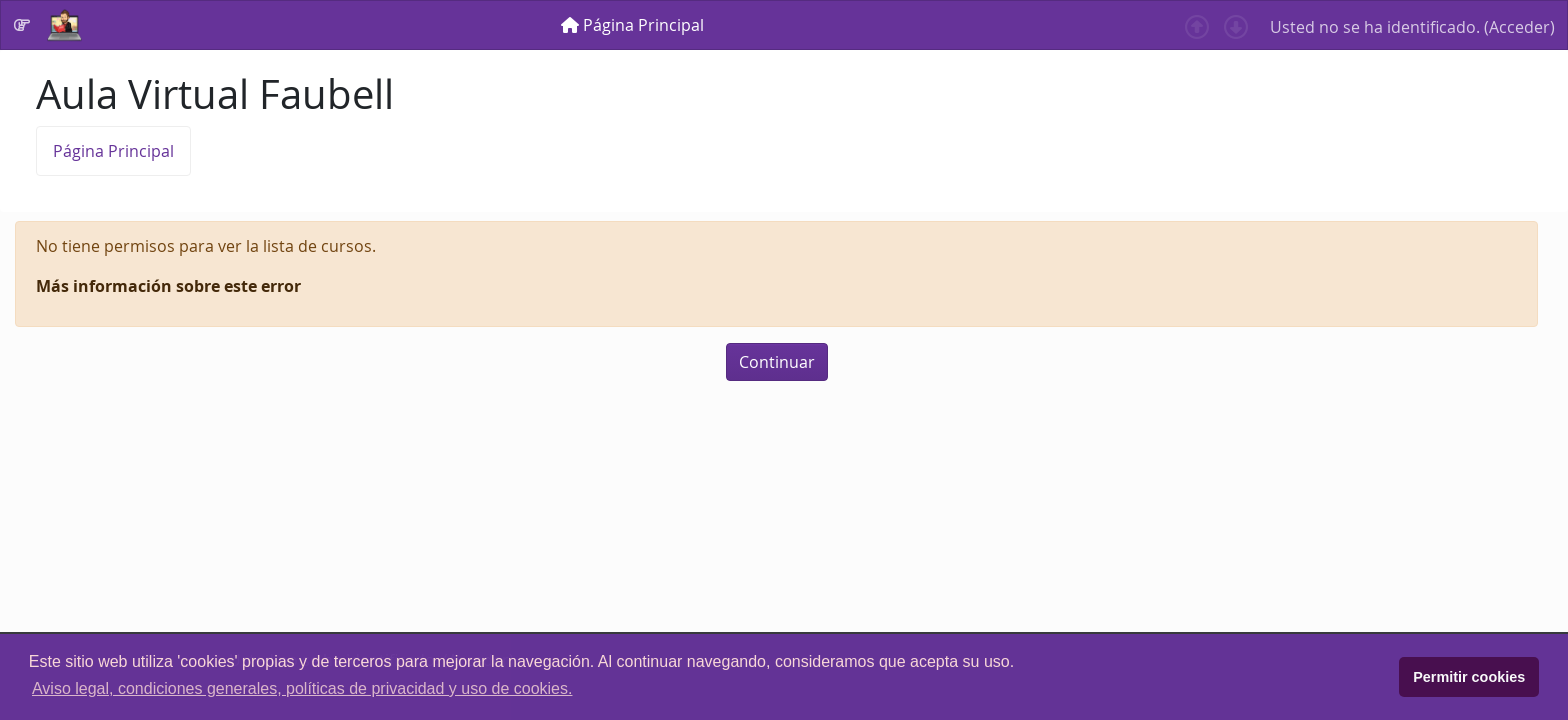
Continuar (777, 362)
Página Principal (113, 151)
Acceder (1519, 27)
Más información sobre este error (168, 286)
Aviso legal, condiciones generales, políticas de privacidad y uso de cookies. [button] (302, 688)
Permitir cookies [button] (1469, 677)
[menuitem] (632, 25)
